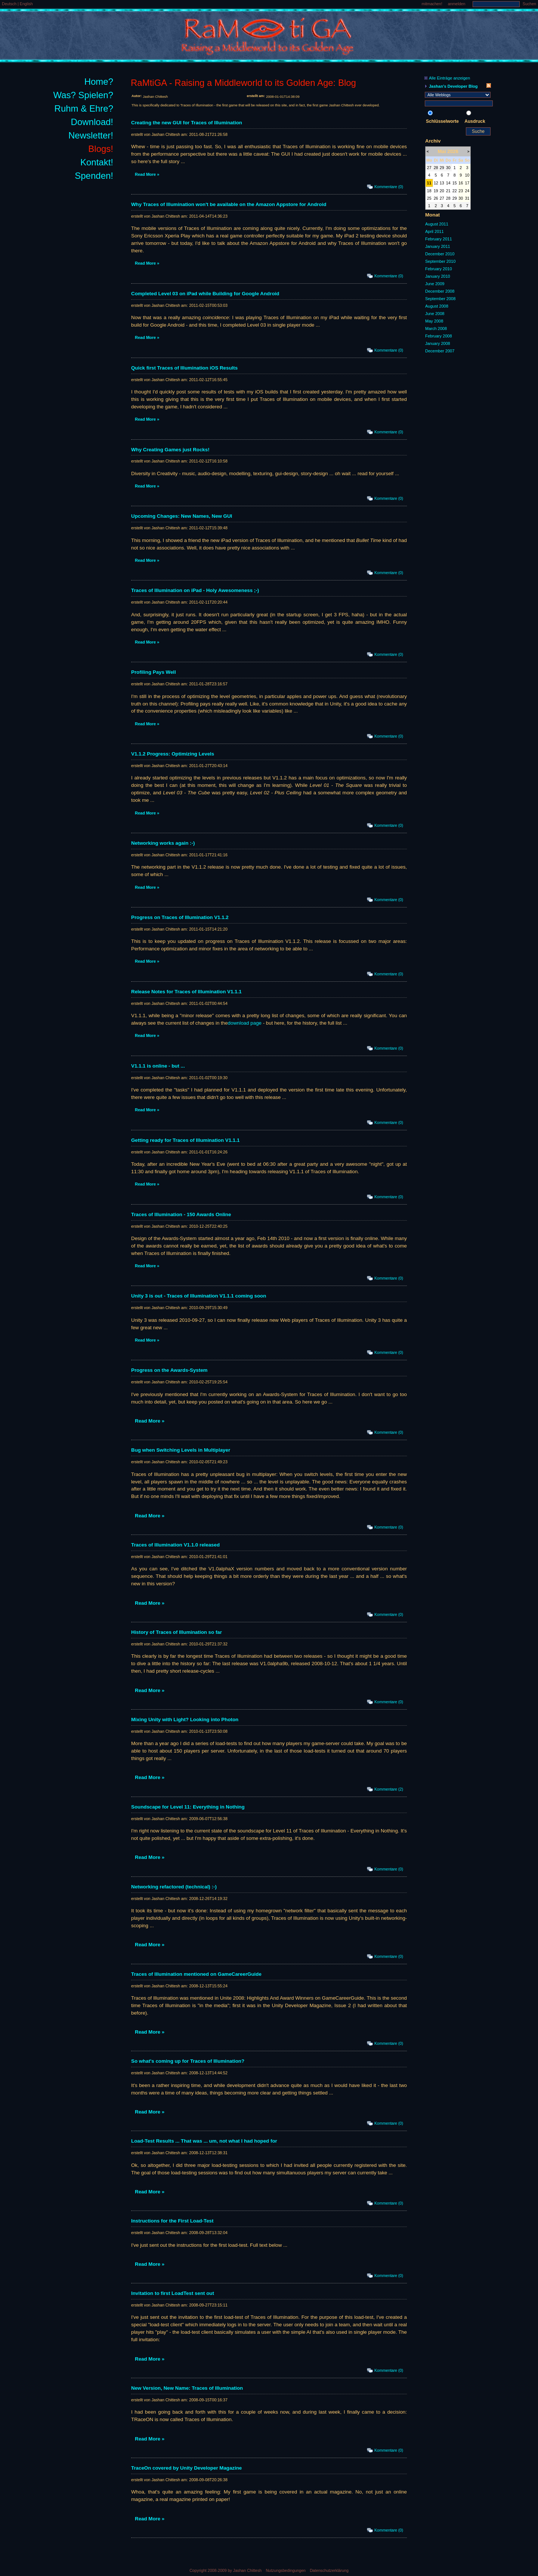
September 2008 (440, 298)
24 (467, 191)
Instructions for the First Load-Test (172, 2221)
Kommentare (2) (388, 1789)
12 (436, 183)
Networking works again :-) (163, 843)
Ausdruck (474, 121)
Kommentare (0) (388, 186)
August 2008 (436, 306)
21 (448, 191)
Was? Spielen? (83, 95)
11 (429, 183)
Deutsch (10, 3)
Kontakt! (96, 162)
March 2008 (436, 328)
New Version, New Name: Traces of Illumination (187, 2388)
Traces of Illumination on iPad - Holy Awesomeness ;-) (195, 590)
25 (429, 198)
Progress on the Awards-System (169, 1370)
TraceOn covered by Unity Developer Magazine (186, 2468)
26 (436, 198)
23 (460, 191)
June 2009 (434, 283)
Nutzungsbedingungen (286, 2570)
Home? (98, 82)
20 (442, 191)
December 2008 (439, 291)
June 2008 (434, 313)
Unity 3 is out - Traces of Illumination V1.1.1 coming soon (198, 1296)
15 (454, 183)
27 (429, 167)
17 (467, 183)
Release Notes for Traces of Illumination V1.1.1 (186, 991)
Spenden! (94, 176)
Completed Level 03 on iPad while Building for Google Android (205, 293)
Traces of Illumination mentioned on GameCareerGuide (196, 1974)
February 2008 (438, 336)
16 (460, 183)
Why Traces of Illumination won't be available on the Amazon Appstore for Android (228, 204)
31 (467, 198)
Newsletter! (90, 135)
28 (436, 167)
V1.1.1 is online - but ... (158, 1066)
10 (467, 175)
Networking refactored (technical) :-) (174, 1887)
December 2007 (439, 351)
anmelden (457, 3)
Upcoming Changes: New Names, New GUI (181, 516)
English (26, 3)
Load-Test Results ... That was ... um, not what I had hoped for (204, 2141)
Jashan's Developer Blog (453, 86)
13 (442, 183)
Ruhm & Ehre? (84, 108)
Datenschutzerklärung (329, 2570)
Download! (92, 122)
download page (245, 1023)
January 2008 (437, 343)
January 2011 (437, 246)
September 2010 (440, 261)
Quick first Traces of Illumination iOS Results (184, 368)
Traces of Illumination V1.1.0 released (175, 1545)
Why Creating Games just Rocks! (170, 449)
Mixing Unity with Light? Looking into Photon (184, 1719)
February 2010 (438, 269)
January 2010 (437, 276)
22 (454, 191)
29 (442, 167)
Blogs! (100, 149)
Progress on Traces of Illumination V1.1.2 (180, 917)
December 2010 (439, 254)
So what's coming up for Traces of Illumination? (187, 2061)
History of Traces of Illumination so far (176, 1632)
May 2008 (434, 321)
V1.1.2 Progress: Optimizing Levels (172, 754)
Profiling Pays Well (153, 672)
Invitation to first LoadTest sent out (172, 2293)
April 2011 (434, 231)
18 (429, 191)
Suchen (529, 3)
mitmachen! (432, 3)
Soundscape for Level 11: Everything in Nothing (188, 1807)
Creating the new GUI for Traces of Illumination (186, 122)
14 (448, 183)
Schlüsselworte (442, 121)
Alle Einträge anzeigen (449, 78)
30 (448, 167)
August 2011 (436, 224)
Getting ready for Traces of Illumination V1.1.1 (185, 1140)
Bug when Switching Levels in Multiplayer (180, 1450)
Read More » (147, 174)
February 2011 (438, 239)
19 (436, 191)
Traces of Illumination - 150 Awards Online (181, 1214)
